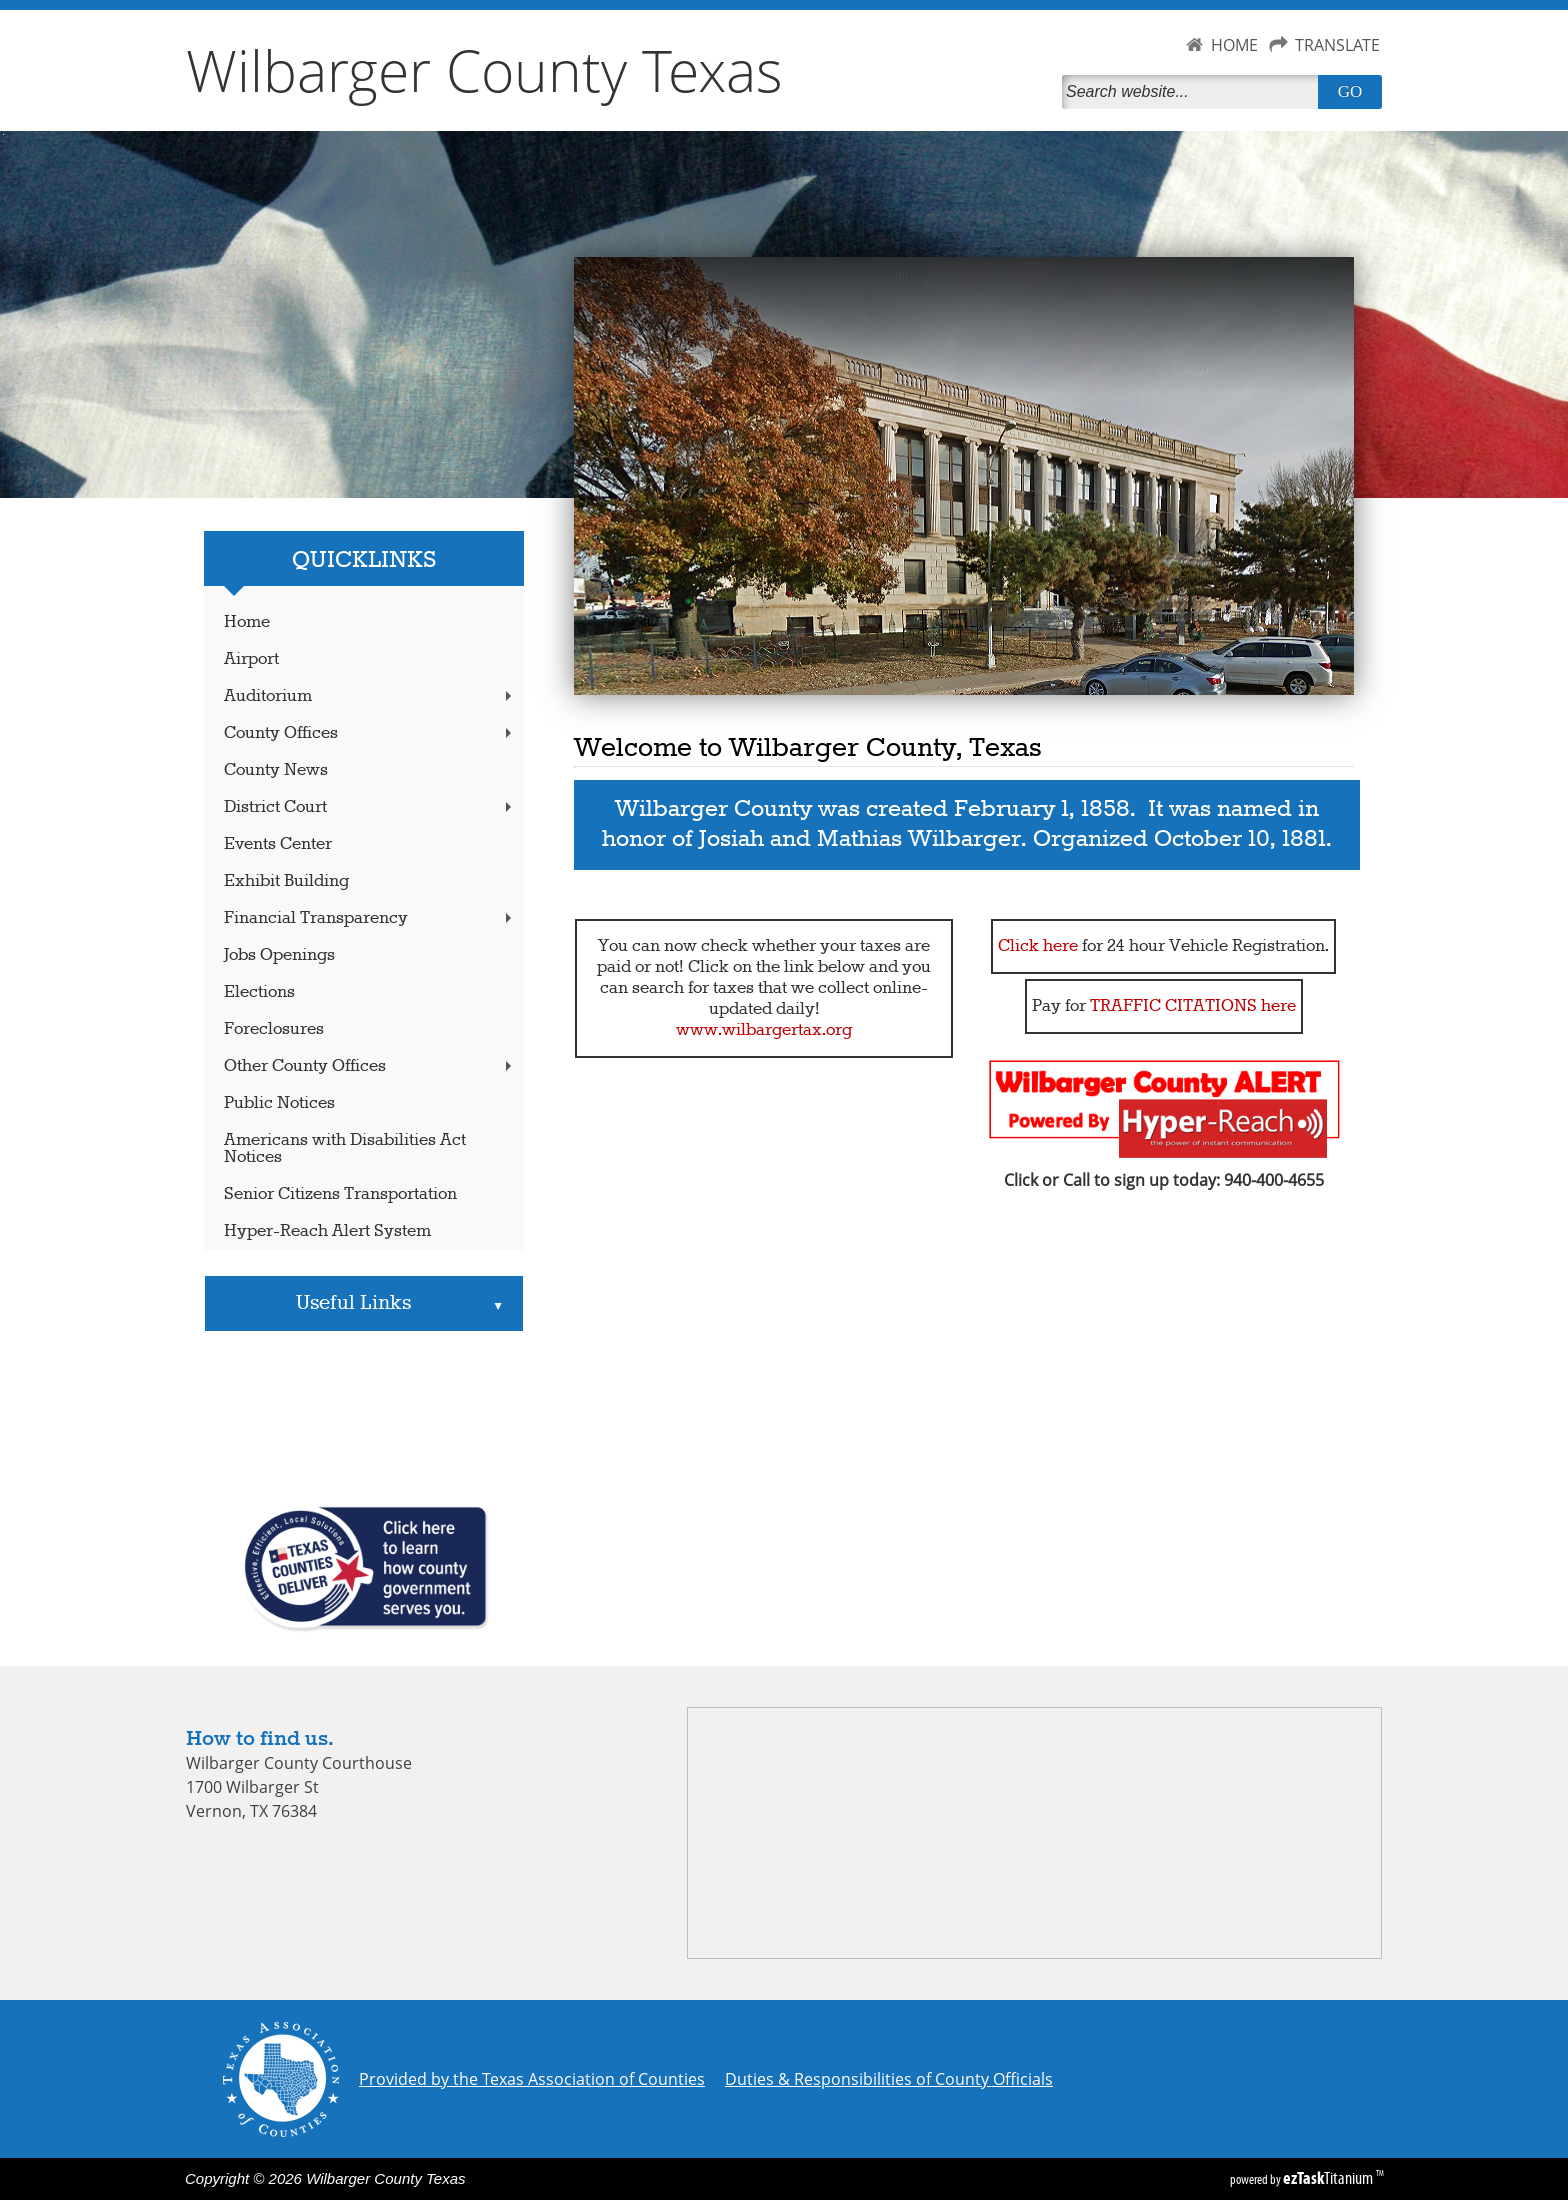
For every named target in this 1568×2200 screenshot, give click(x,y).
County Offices (370, 733)
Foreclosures (274, 1029)
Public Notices (279, 1103)
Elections (259, 992)
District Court (370, 807)
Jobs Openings (279, 955)
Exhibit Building (286, 881)
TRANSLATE (1337, 45)
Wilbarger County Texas (484, 70)
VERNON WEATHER (364, 1418)
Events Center (278, 844)
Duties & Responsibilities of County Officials (889, 2079)
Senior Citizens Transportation (340, 1194)
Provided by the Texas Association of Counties (532, 2079)
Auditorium (370, 696)
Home (247, 622)
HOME (1234, 45)
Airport (251, 659)
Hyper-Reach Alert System (327, 1231)
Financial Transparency (370, 918)
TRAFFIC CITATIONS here (1193, 1006)
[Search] (1194, 92)
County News (276, 770)
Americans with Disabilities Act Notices (345, 1149)
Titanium (1329, 2178)
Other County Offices (370, 1066)
